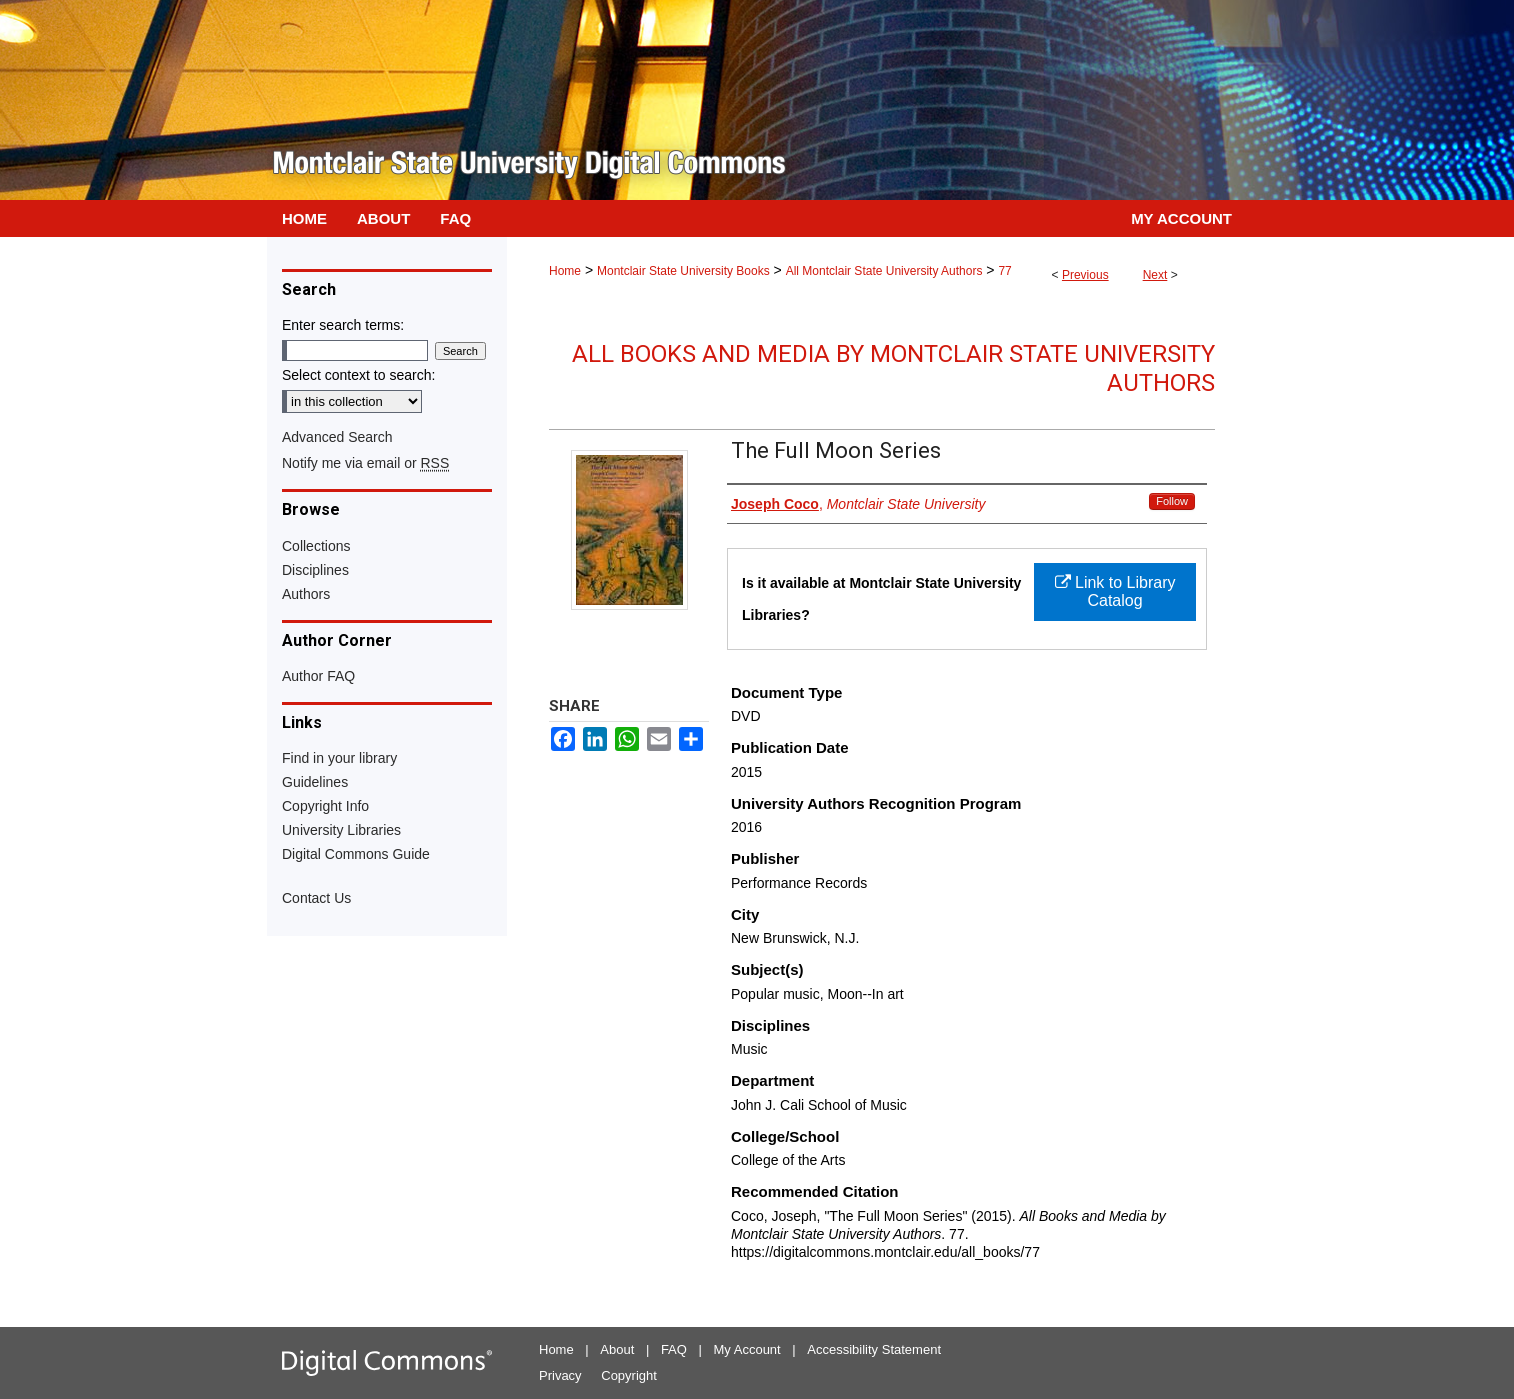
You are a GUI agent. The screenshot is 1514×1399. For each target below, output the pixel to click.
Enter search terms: (343, 325)
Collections (316, 546)
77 (1004, 271)
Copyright (629, 1375)
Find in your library (339, 758)
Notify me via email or (365, 463)
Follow (1172, 501)
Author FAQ (318, 676)
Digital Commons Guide (356, 854)
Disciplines (315, 570)
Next (1155, 275)
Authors (306, 594)
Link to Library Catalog (1115, 591)
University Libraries (341, 830)
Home (565, 271)
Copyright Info (325, 806)
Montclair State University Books (683, 271)
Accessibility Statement (874, 1349)
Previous (1085, 275)
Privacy (560, 1375)
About (617, 1349)
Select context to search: (358, 375)
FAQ (674, 1349)
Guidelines (315, 782)
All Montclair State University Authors (884, 271)
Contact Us (316, 898)
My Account (747, 1349)
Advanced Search (337, 437)
